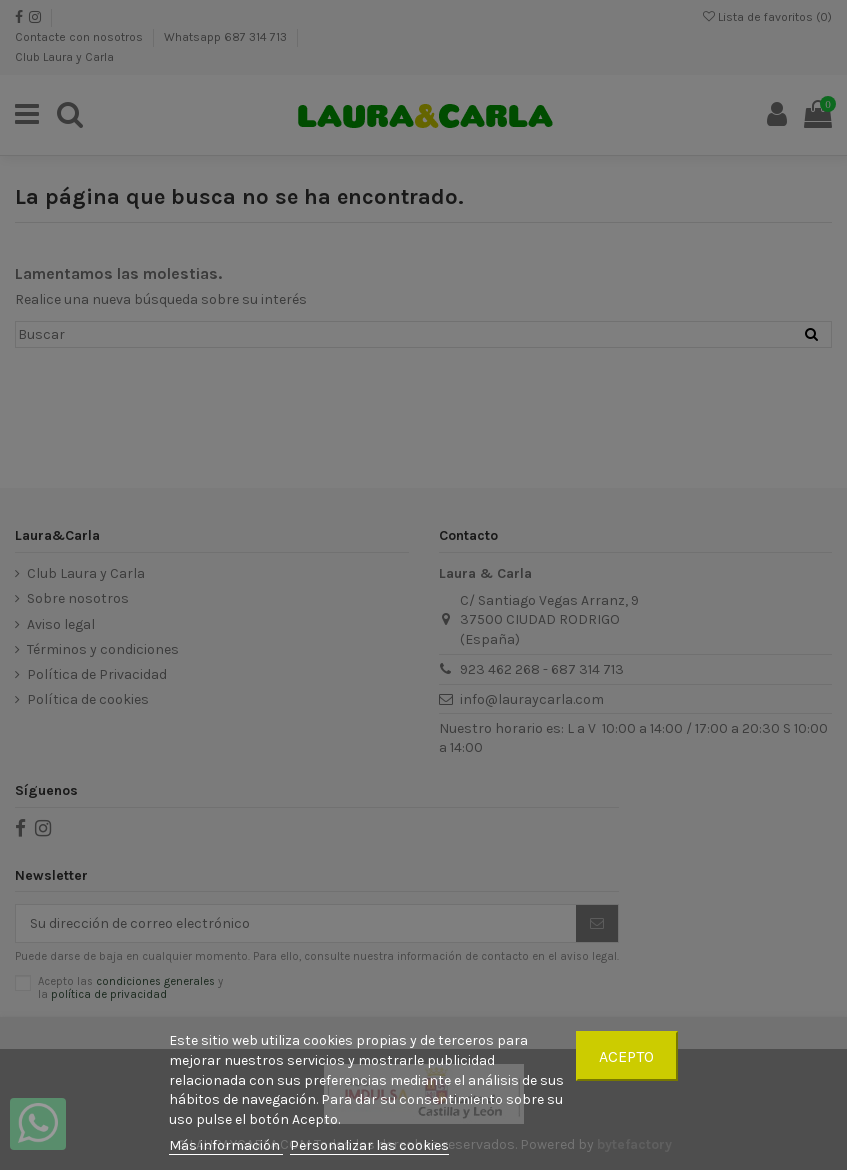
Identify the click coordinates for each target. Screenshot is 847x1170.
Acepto (626, 1056)
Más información (226, 1145)
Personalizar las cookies (369, 1145)
